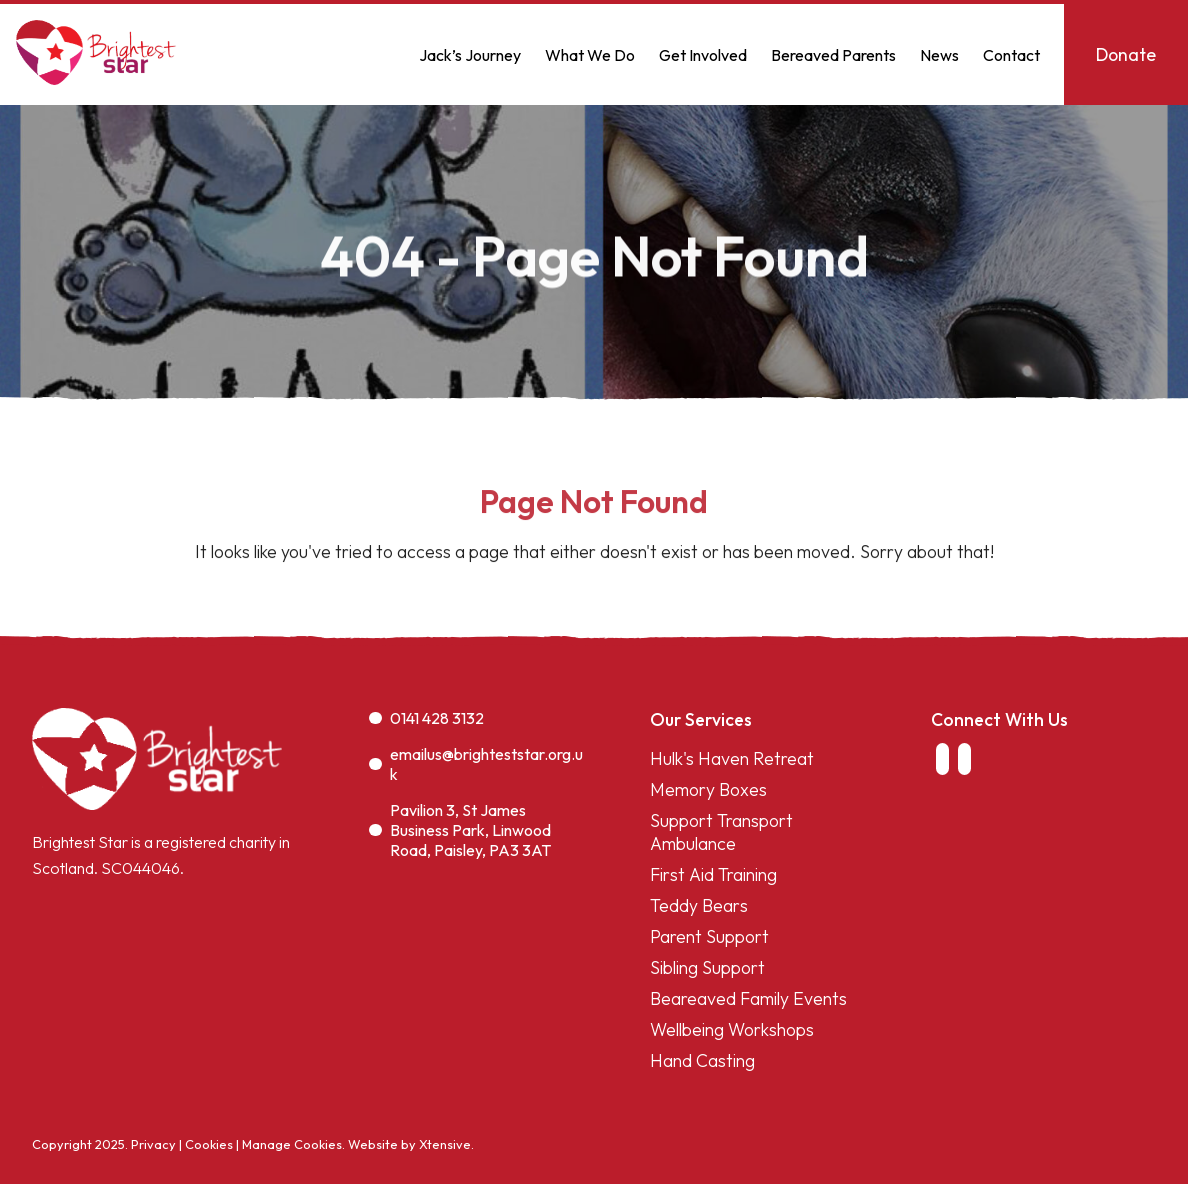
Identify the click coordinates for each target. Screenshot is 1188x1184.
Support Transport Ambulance (721, 832)
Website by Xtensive (409, 1144)
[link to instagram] (965, 759)
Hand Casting (702, 1060)
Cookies (209, 1144)
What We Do (590, 55)
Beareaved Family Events (748, 998)
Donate (1126, 54)
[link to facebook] (942, 759)
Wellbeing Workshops (732, 1029)
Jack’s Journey (470, 55)
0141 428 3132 (426, 718)
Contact (1011, 55)
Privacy (153, 1144)
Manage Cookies (292, 1144)
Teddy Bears (699, 905)
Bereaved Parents (833, 55)
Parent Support (709, 936)
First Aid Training (713, 874)
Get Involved (703, 55)
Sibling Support (707, 967)
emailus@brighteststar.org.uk (476, 764)
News (939, 55)
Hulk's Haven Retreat (732, 758)
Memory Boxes (708, 789)
